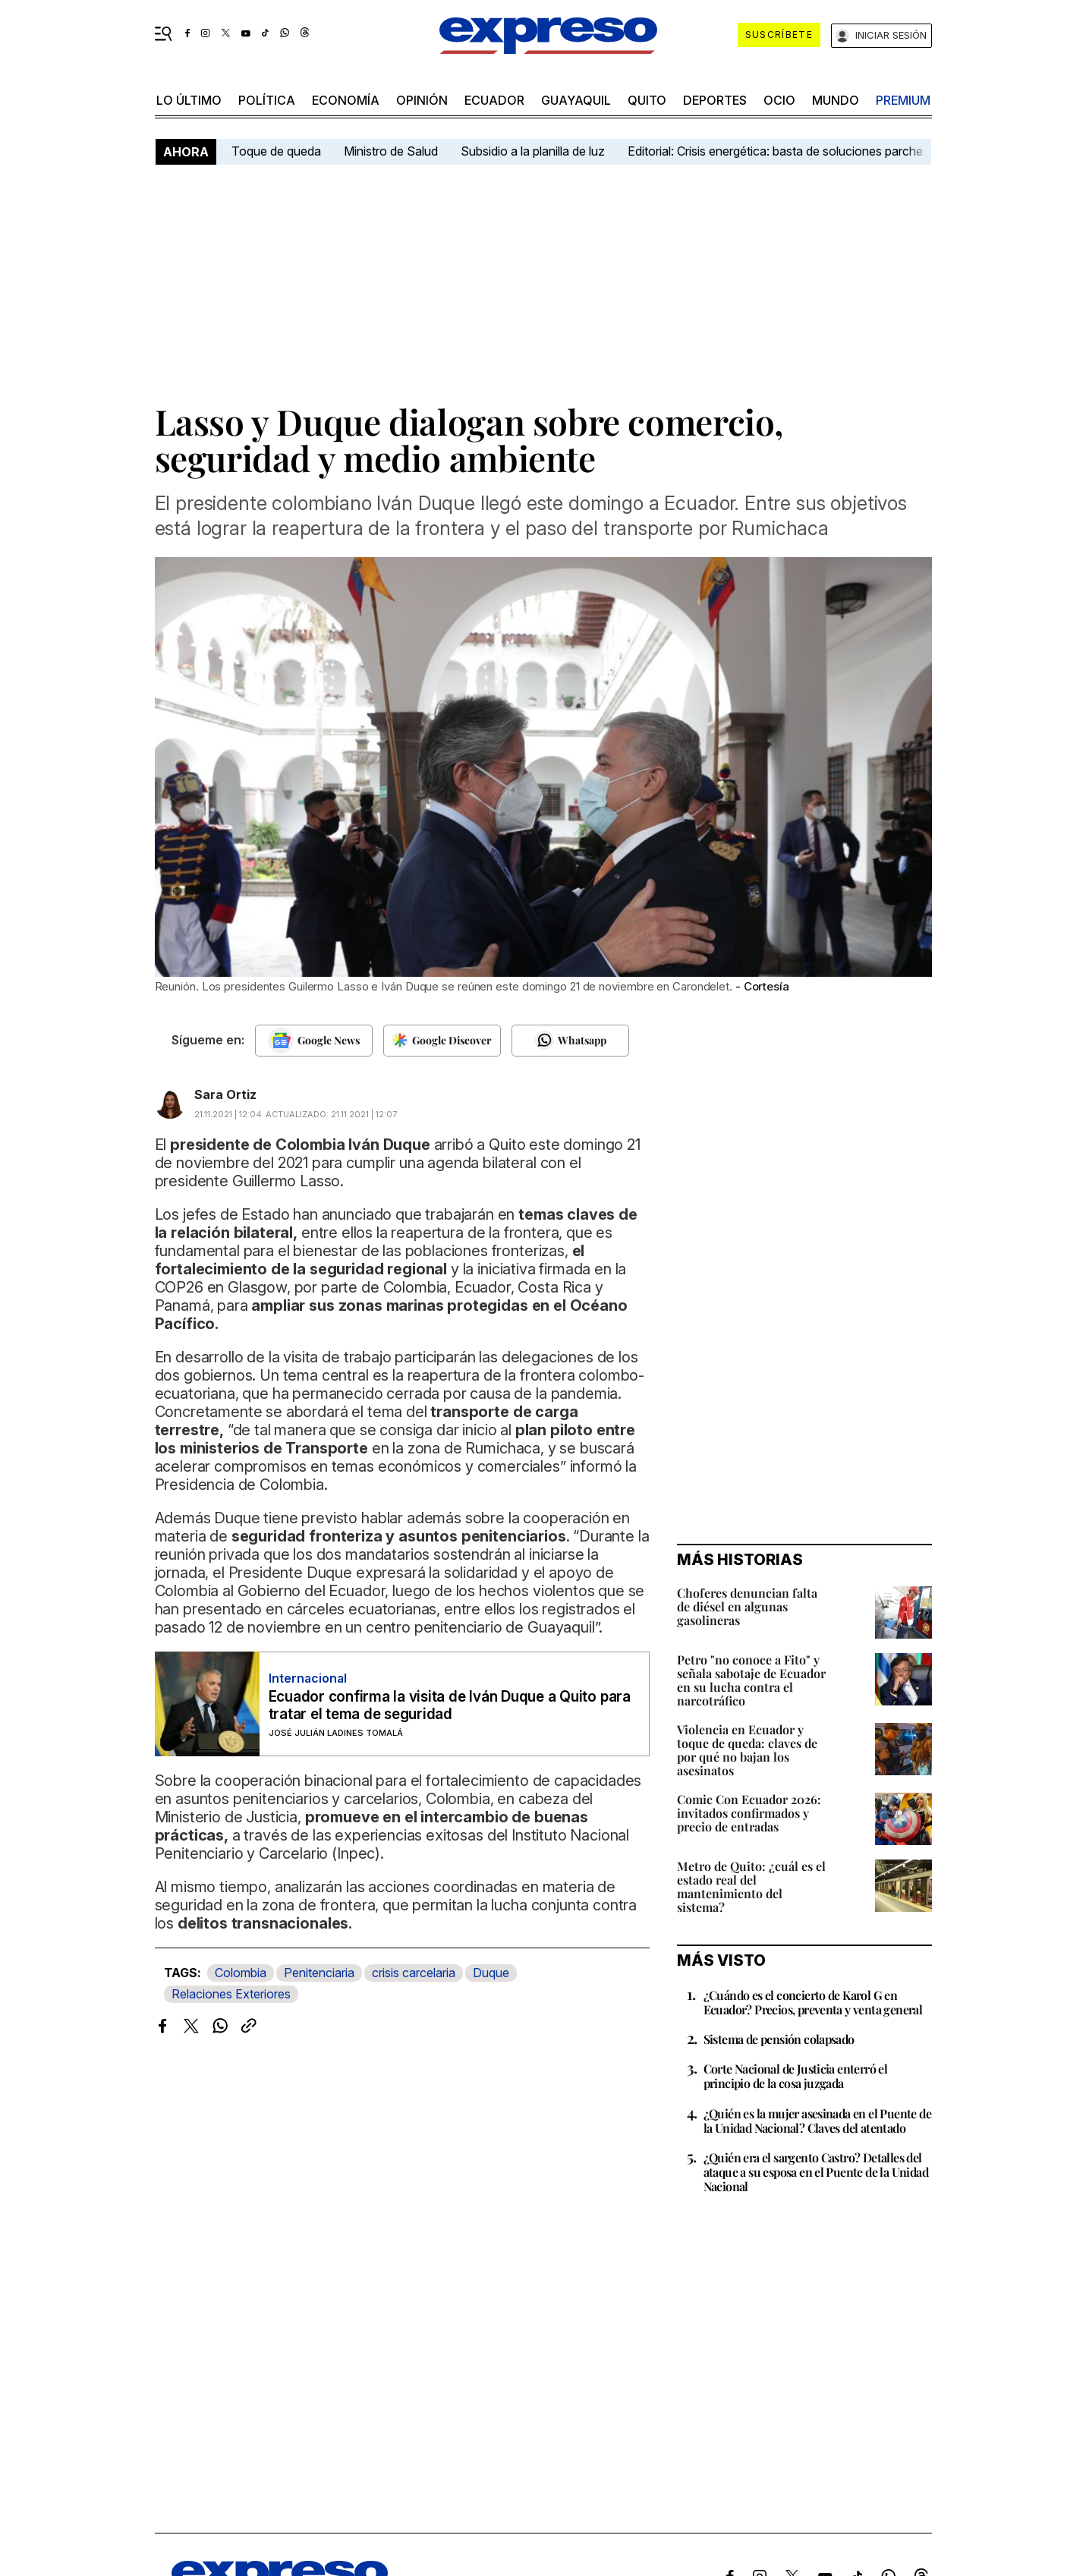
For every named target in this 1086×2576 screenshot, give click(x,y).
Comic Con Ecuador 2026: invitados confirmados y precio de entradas (749, 1812)
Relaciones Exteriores (231, 1993)
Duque (491, 1972)
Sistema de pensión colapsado (779, 2039)
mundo (835, 100)
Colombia (240, 1972)
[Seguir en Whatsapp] (570, 1041)
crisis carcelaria (413, 1972)
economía (345, 100)
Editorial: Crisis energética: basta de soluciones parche (775, 151)
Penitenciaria (319, 1972)
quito (647, 100)
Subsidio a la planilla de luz (533, 151)
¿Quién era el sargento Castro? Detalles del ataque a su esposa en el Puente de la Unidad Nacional (816, 2171)
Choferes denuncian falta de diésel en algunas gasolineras (747, 1606)
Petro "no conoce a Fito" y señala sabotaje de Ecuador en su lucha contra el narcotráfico (751, 1680)
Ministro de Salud (391, 151)
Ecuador (494, 100)
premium (903, 100)
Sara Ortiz (225, 1094)
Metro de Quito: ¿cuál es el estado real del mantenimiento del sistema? (751, 1886)
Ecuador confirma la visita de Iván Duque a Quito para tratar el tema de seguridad (450, 1705)
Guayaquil (576, 100)
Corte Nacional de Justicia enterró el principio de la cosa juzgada (796, 2076)
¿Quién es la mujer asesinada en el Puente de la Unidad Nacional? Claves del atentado (818, 2120)
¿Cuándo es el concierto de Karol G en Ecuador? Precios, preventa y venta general (813, 2002)
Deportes (715, 100)
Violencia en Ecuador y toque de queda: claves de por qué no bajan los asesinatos (747, 1749)
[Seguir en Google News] (314, 1041)
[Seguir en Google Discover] (442, 1041)
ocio (779, 100)
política (266, 100)
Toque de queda (276, 151)
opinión (422, 100)
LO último (189, 100)
